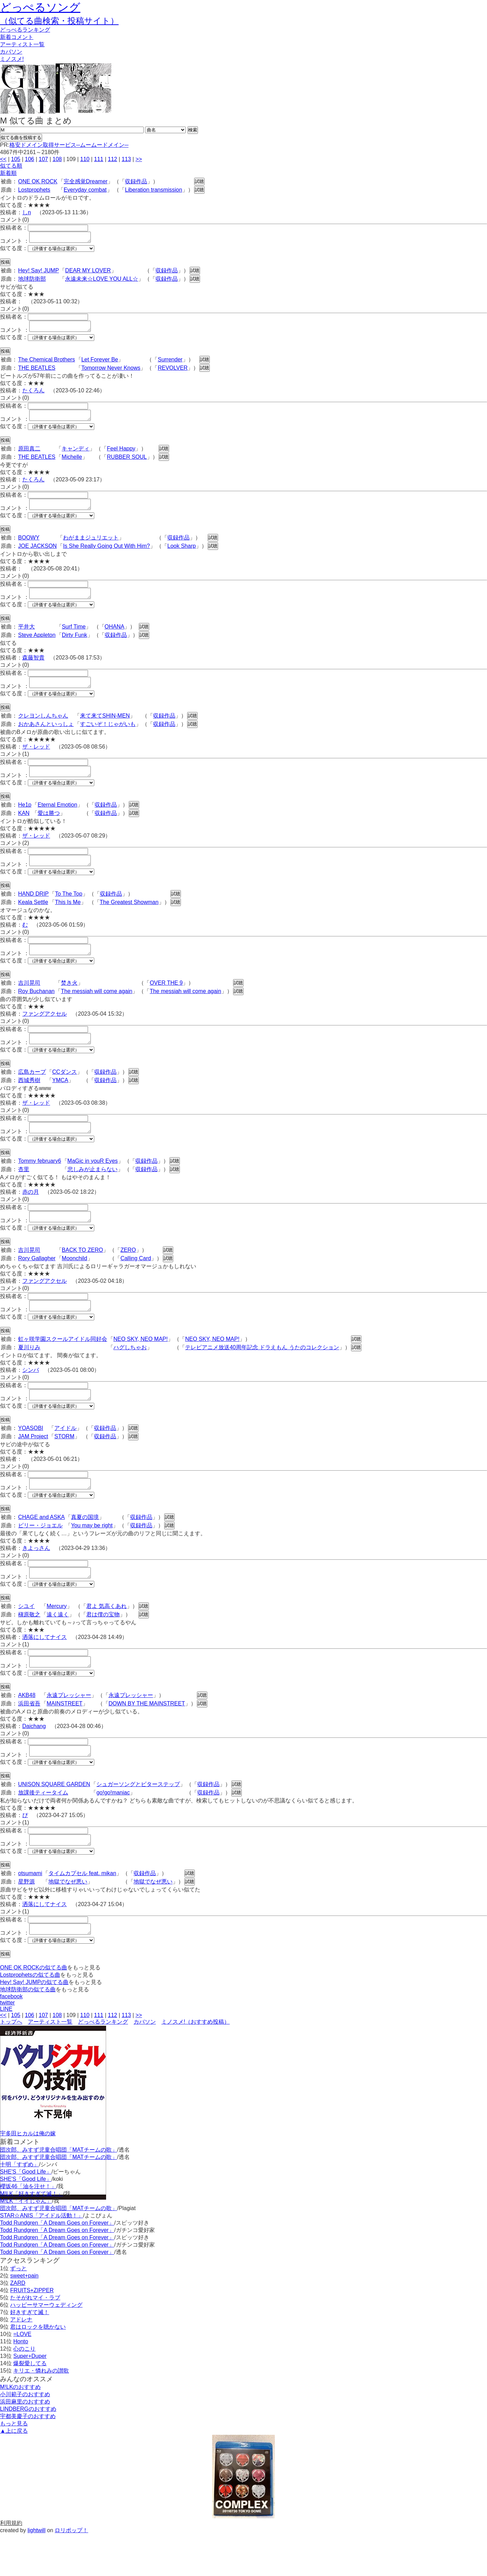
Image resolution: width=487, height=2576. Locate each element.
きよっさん (36, 1579)
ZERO (128, 1275)
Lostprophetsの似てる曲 (30, 2016)
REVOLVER (172, 372)
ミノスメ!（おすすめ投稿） (195, 2063)
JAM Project (33, 1466)
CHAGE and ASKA (41, 1548)
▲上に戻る (14, 2472)
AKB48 (26, 1731)
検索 (192, 130)
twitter (7, 2044)
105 (16, 159)
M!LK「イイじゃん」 (26, 2243)
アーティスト (22, 44)
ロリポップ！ (71, 2572)
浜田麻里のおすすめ (25, 2443)
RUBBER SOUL (127, 463)
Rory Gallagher (37, 1283)
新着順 (8, 173)
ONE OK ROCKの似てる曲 (33, 2009)
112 (112, 159)
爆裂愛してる (30, 2405)
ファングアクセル (44, 1032)
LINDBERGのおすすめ (28, 2451)
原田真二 (29, 455)
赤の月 (30, 1215)
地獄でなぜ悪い (67, 1921)
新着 (16, 37)
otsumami (30, 1913)
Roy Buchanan (36, 1010)
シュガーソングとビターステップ (138, 1822)
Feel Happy (121, 455)
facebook (11, 2038)
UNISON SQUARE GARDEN (54, 1822)
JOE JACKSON (37, 554)
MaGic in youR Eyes (92, 1184)
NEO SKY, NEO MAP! (140, 1366)
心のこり (24, 2390)
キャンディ (75, 455)
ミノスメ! (12, 59)
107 (43, 159)
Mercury (57, 1639)
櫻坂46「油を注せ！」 (28, 2228)
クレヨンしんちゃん (43, 728)
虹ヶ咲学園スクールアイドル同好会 (62, 1366)
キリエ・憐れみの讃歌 (41, 2412)
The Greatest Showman (129, 919)
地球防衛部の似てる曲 (28, 2031)
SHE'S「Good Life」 (25, 2213)
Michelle (72, 463)
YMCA (60, 1101)
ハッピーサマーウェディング (46, 2347)
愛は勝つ (49, 828)
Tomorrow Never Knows (111, 372)
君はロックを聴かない (38, 2368)
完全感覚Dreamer (85, 181)
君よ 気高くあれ (106, 1639)
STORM (64, 1466)
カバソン (11, 52)
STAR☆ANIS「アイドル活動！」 (41, 2257)
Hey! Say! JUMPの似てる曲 (34, 2024)
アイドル (65, 1457)
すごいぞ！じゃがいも (108, 736)
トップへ (11, 2063)
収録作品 (136, 181)
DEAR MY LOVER (88, 272)
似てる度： (14, 250)
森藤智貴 (33, 668)
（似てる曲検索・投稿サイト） (59, 20)
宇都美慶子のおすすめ (28, 2458)
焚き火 (69, 1002)
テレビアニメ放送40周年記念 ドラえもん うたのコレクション (262, 1374)
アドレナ (21, 2361)
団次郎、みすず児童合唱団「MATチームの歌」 (58, 2191)
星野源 (26, 1921)
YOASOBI (30, 1457)
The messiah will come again (96, 1010)
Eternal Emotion (57, 819)
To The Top (68, 910)
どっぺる (25, 30)
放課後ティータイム (43, 1830)
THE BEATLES (36, 372)
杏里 (23, 1192)
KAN (24, 828)
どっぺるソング (40, 7)
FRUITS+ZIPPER (32, 2332)
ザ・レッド (36, 759)
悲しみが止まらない (92, 1192)
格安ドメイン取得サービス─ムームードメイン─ (69, 145)
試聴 (199, 181)
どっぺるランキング (103, 2063)
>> (138, 159)
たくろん (33, 395)
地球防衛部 (32, 281)
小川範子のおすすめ (25, 2436)
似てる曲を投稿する (21, 137)
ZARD (17, 2325)
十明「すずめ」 (19, 2206)
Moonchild (74, 1283)
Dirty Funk (74, 645)
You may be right (91, 1557)
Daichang (34, 1762)
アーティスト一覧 (50, 2063)
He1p (24, 819)
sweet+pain (24, 2317)
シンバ (30, 1397)
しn (26, 212)
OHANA (115, 637)
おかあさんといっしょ (46, 736)
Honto (20, 2383)
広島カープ (32, 1093)
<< (3, 159)
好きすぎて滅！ (29, 2354)
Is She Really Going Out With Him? (106, 554)
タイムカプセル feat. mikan (82, 1913)
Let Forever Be (99, 364)
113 (126, 159)
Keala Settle (33, 919)
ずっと (18, 2310)
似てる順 (11, 166)
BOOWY (28, 546)
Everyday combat (85, 190)
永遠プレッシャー (69, 1731)
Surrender (170, 364)
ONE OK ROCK (37, 181)
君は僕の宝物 (103, 1648)
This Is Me (68, 919)
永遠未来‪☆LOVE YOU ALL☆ (101, 281)
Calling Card (135, 1283)
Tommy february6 (39, 1184)
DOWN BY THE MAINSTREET (147, 1739)
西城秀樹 (29, 1101)
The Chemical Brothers (46, 364)
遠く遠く (58, 1648)
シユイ (26, 1639)
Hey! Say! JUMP (38, 272)
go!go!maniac (113, 1830)
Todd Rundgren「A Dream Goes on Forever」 (57, 2264)
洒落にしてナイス (44, 1670)
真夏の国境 (85, 1548)
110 (84, 159)
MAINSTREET (64, 1739)
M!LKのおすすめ (20, 2429)
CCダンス (64, 1093)
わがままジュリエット (91, 546)
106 (29, 159)
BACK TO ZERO (82, 1275)
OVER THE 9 (166, 1002)
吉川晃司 (29, 1002)
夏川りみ (29, 1374)
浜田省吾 (29, 1739)
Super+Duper (30, 2398)
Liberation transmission (153, 190)
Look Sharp (181, 554)
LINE (6, 2051)
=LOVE (22, 2376)
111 (98, 159)
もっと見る (14, 2465)
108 (57, 159)
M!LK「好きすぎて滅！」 (31, 2235)
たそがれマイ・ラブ (35, 2339)
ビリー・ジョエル (40, 1557)
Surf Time (74, 637)
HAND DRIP (33, 910)
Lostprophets (34, 190)
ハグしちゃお (130, 1374)
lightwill (36, 2572)
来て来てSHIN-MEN (105, 728)
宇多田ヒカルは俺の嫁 (28, 2175)
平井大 (26, 637)
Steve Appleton (37, 645)
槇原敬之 (29, 1648)
